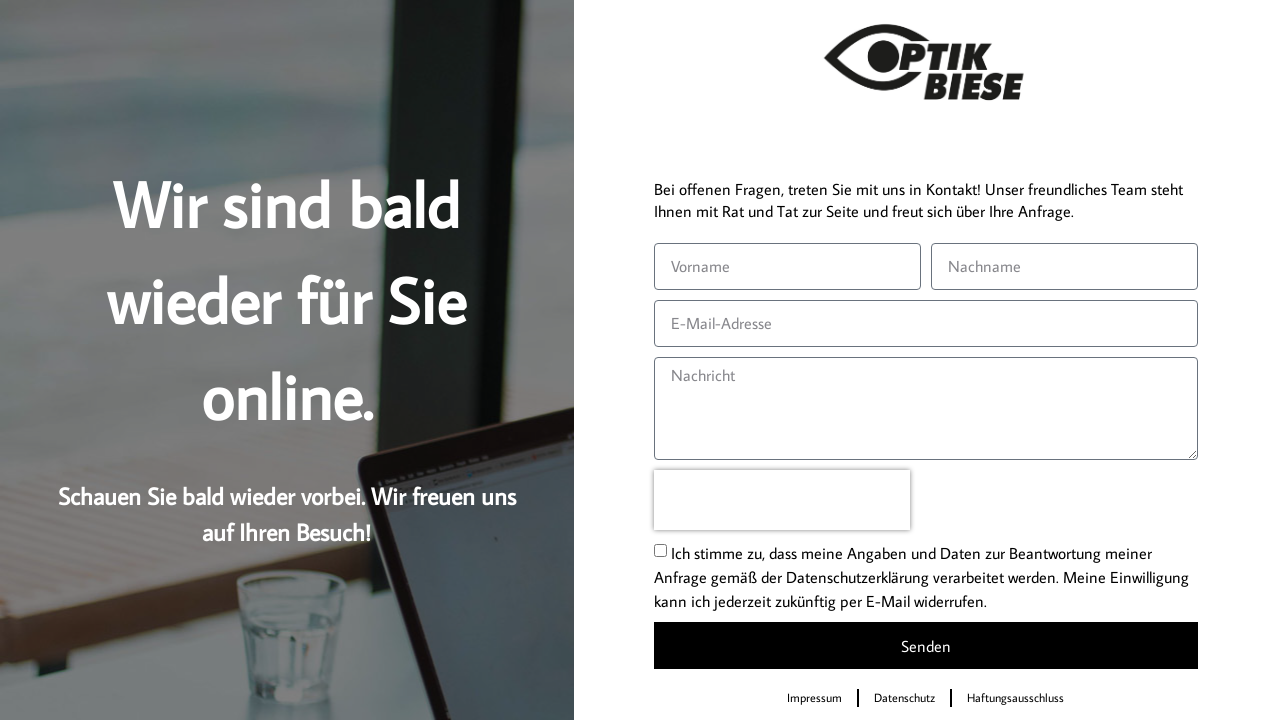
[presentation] (782, 500)
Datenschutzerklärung (857, 577)
